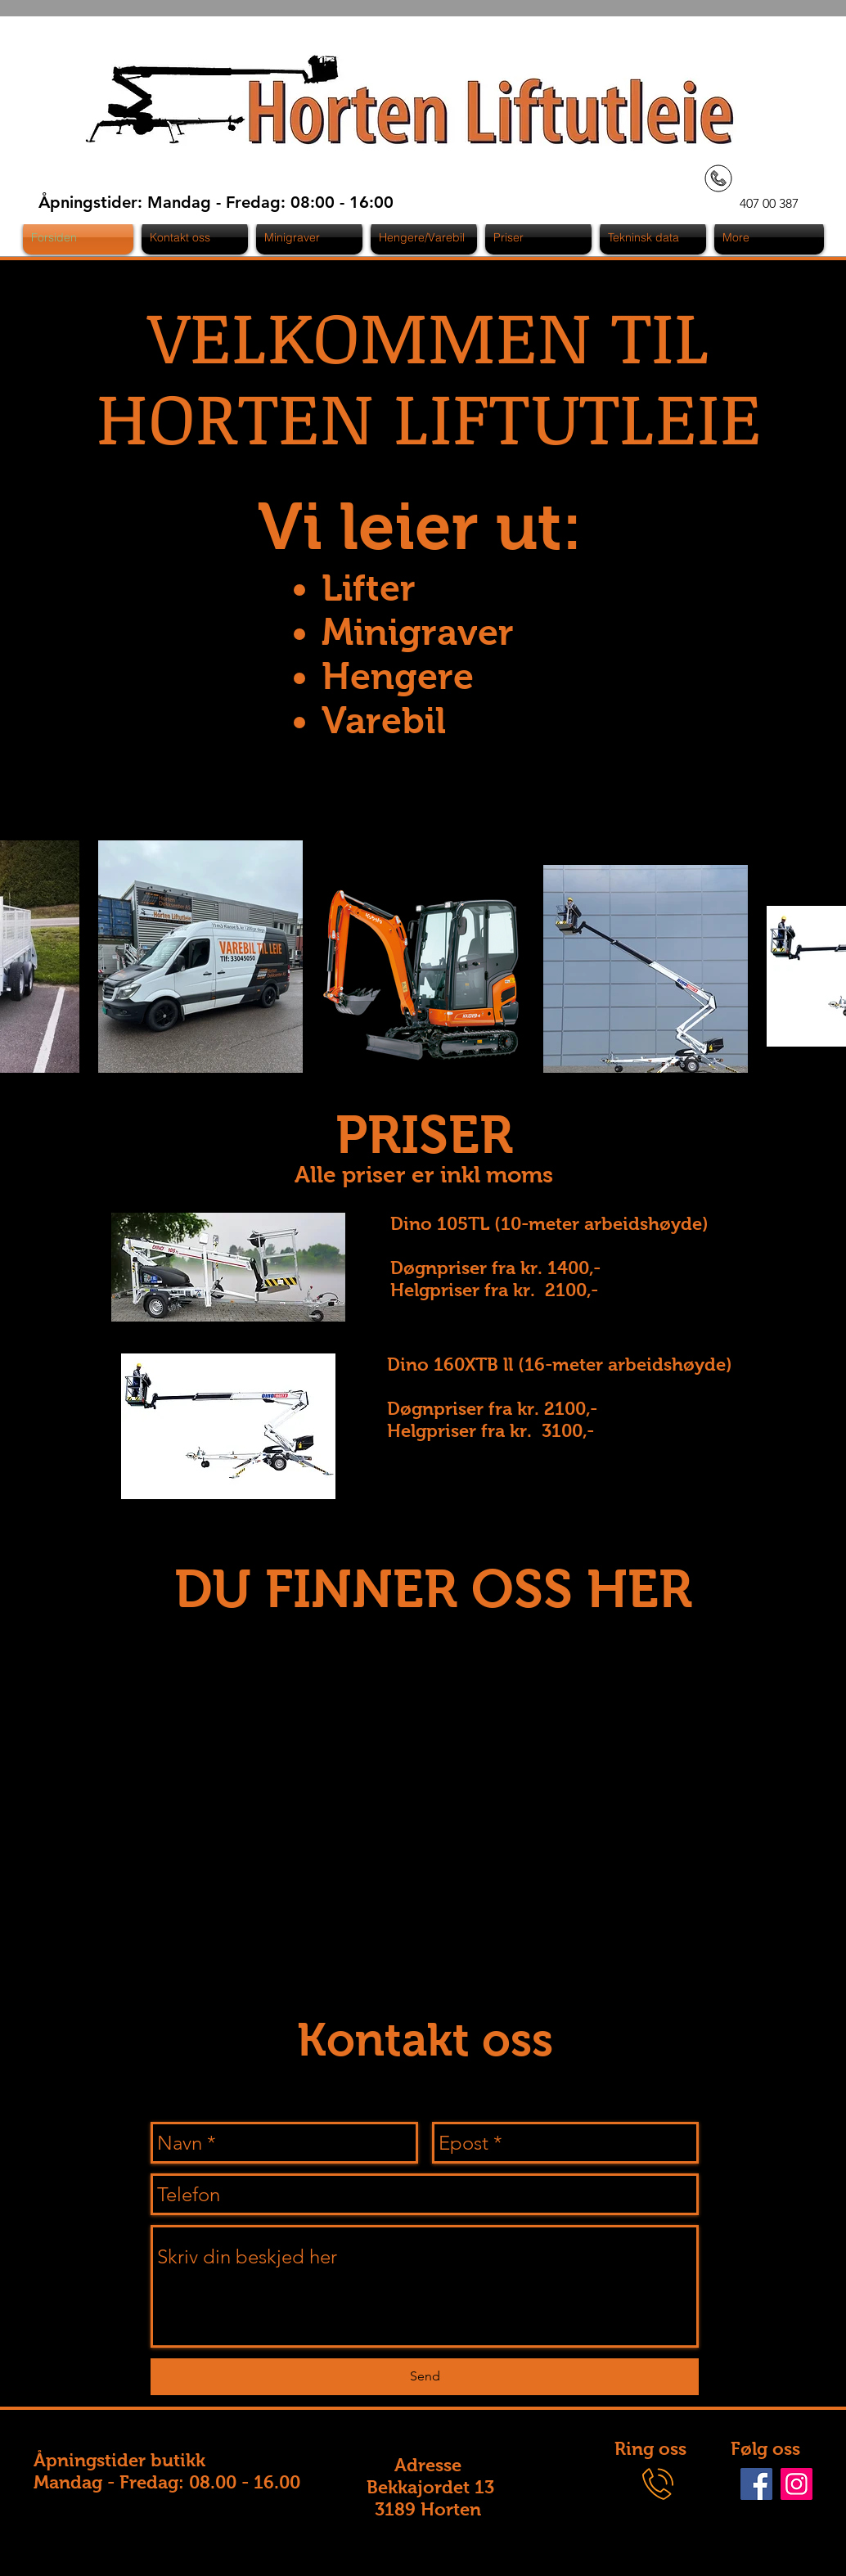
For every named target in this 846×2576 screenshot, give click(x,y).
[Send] (425, 2376)
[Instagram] (796, 2484)
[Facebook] (756, 2484)
